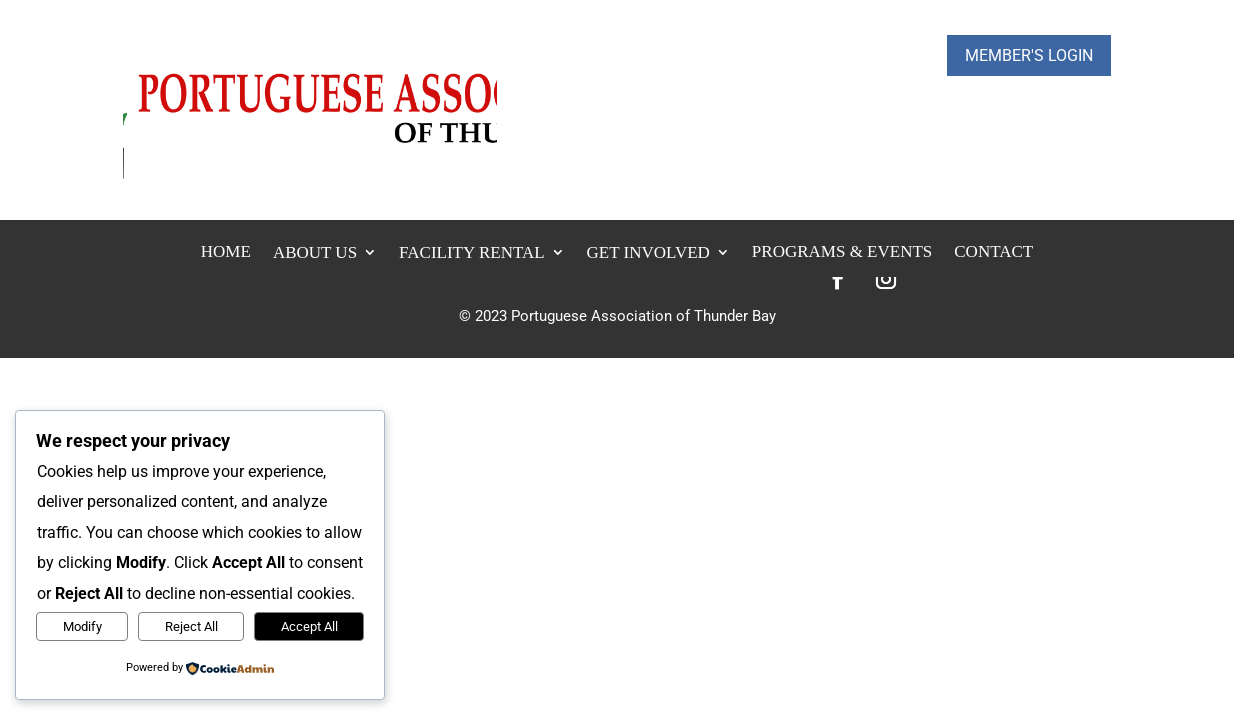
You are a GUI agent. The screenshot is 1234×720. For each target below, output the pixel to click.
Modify (82, 626)
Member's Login (1029, 55)
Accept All (309, 626)
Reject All (191, 626)
